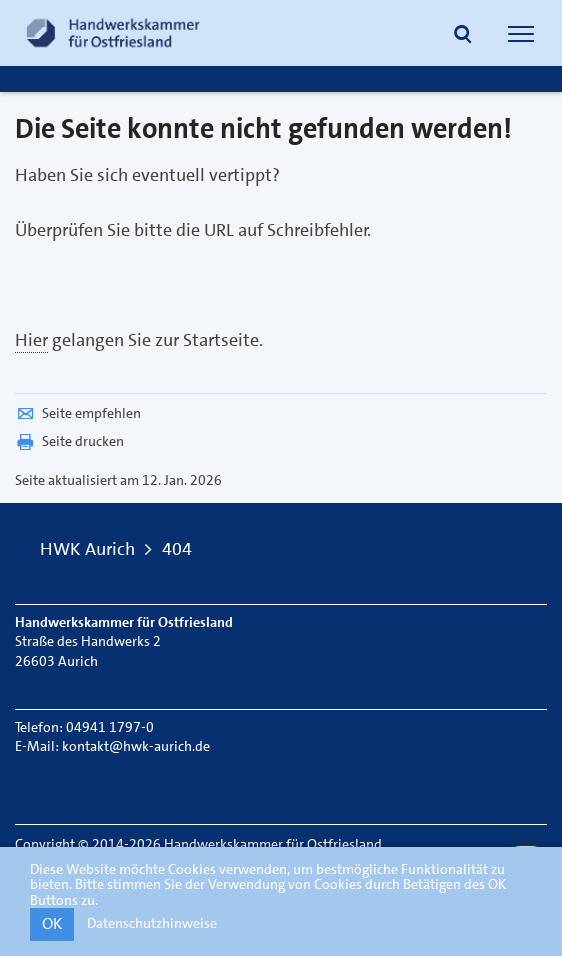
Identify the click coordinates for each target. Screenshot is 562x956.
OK (52, 923)
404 (177, 549)
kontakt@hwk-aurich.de (136, 746)
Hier (31, 340)
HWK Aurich (87, 549)
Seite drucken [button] (69, 441)
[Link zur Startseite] (113, 33)
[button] (463, 36)
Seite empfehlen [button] (78, 413)
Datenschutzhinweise (152, 923)
